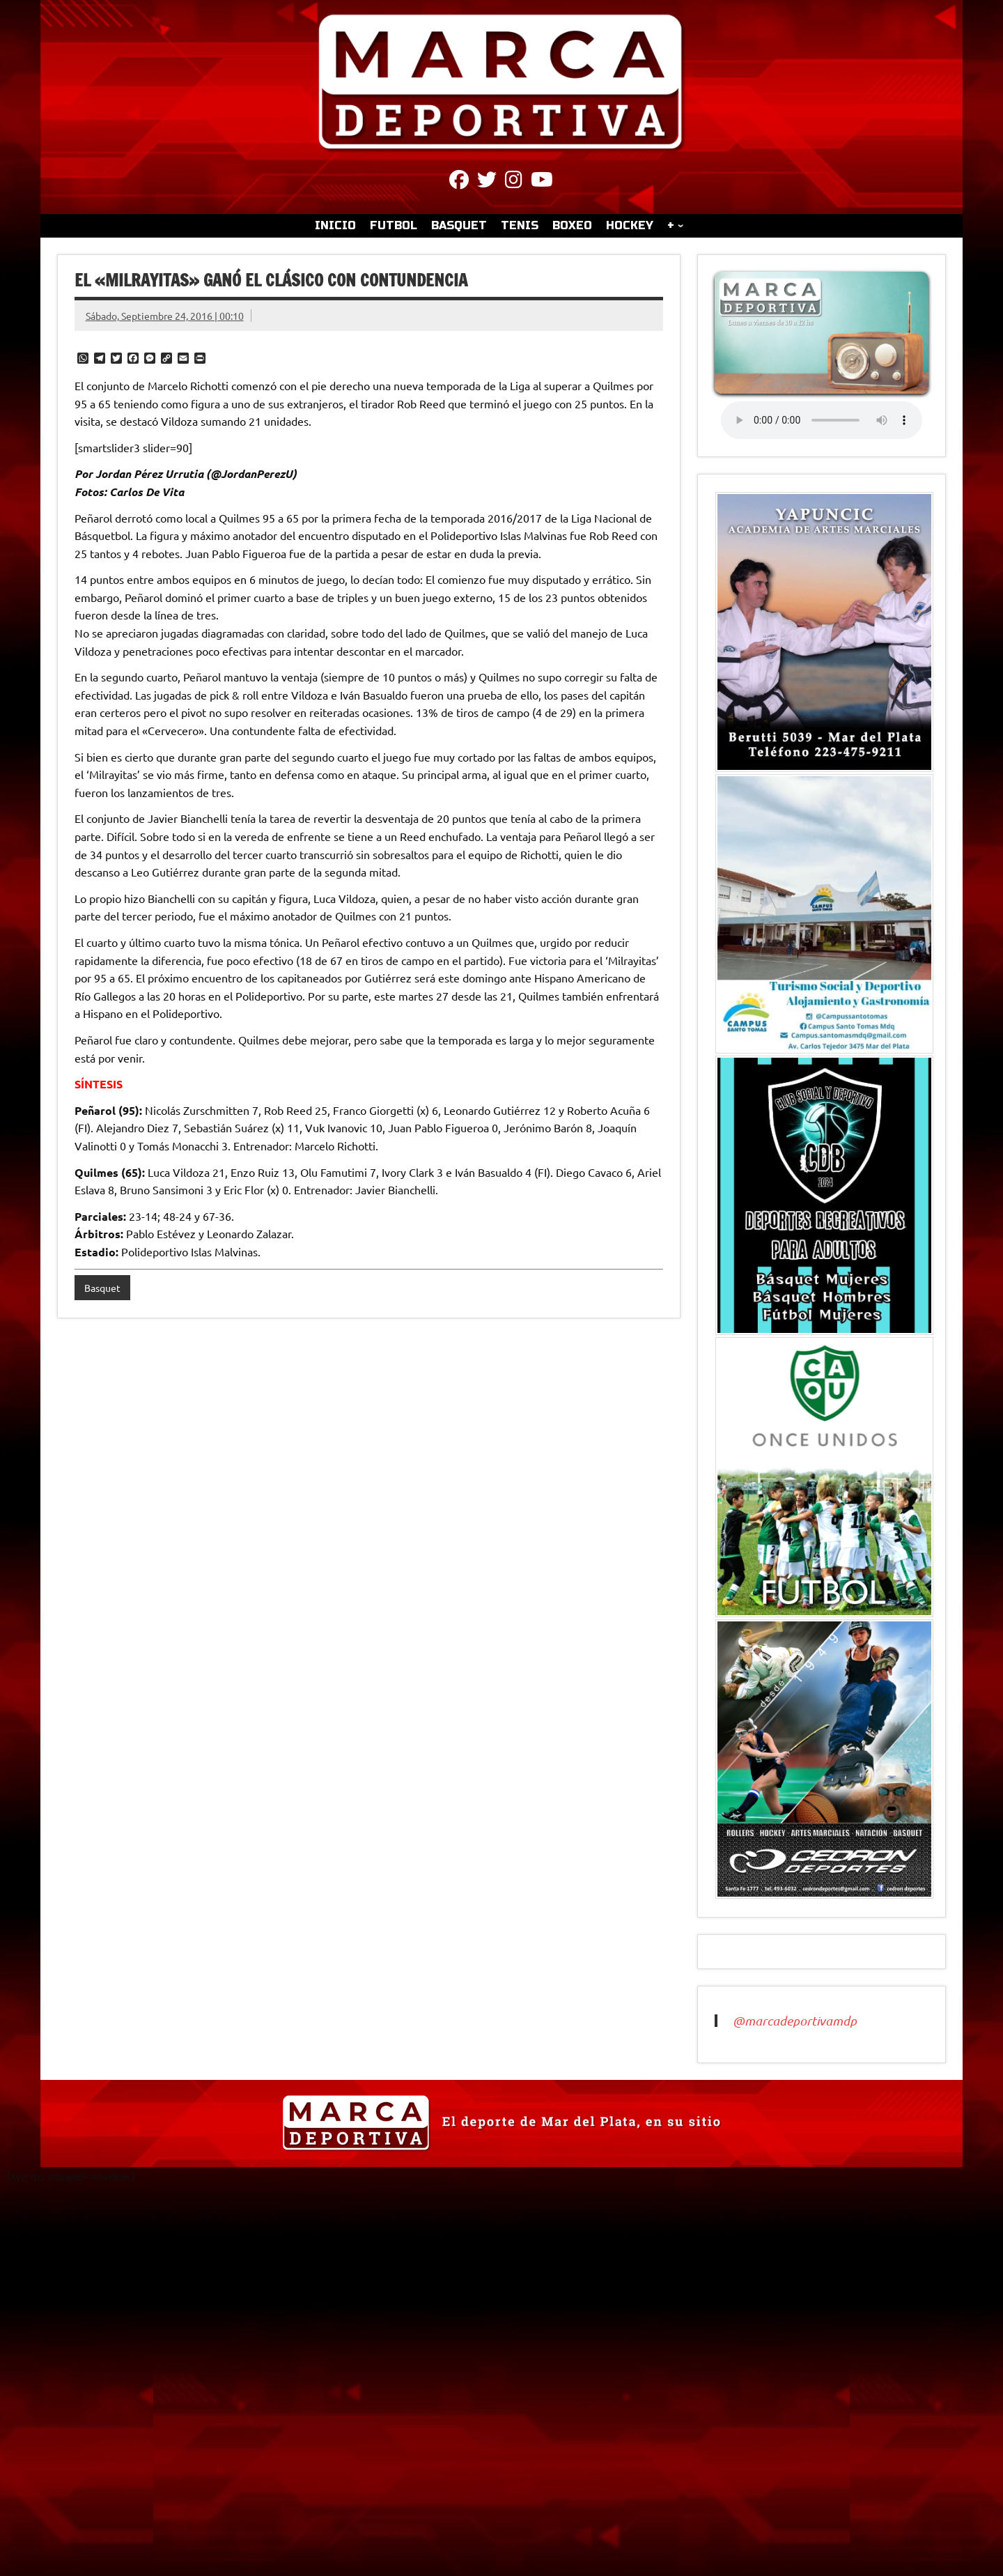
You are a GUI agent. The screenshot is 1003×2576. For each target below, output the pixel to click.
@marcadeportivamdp (795, 2020)
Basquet (102, 1287)
